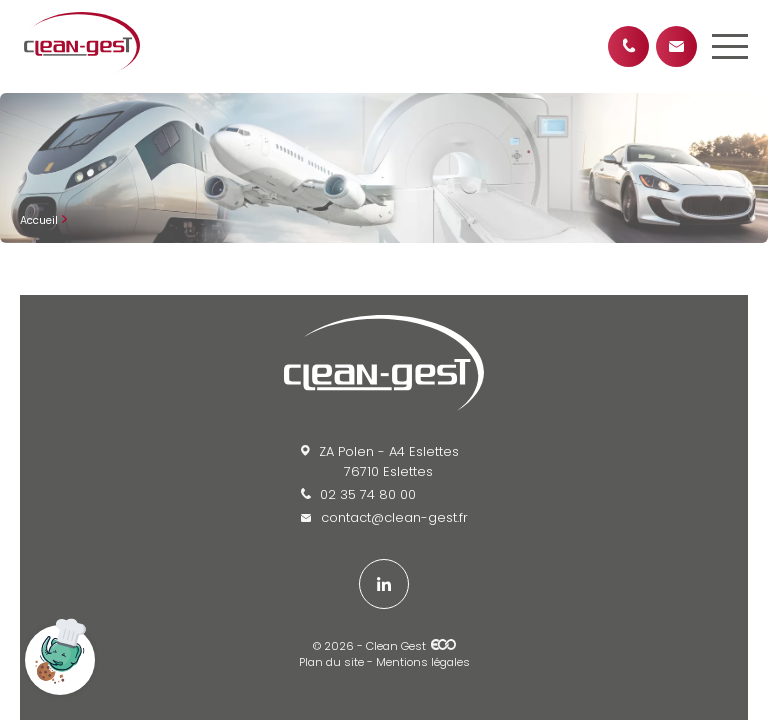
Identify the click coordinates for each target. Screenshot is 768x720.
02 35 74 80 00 (358, 494)
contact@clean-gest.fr (384, 517)
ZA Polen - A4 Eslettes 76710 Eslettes (380, 461)
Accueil (39, 220)
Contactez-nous (676, 46)
